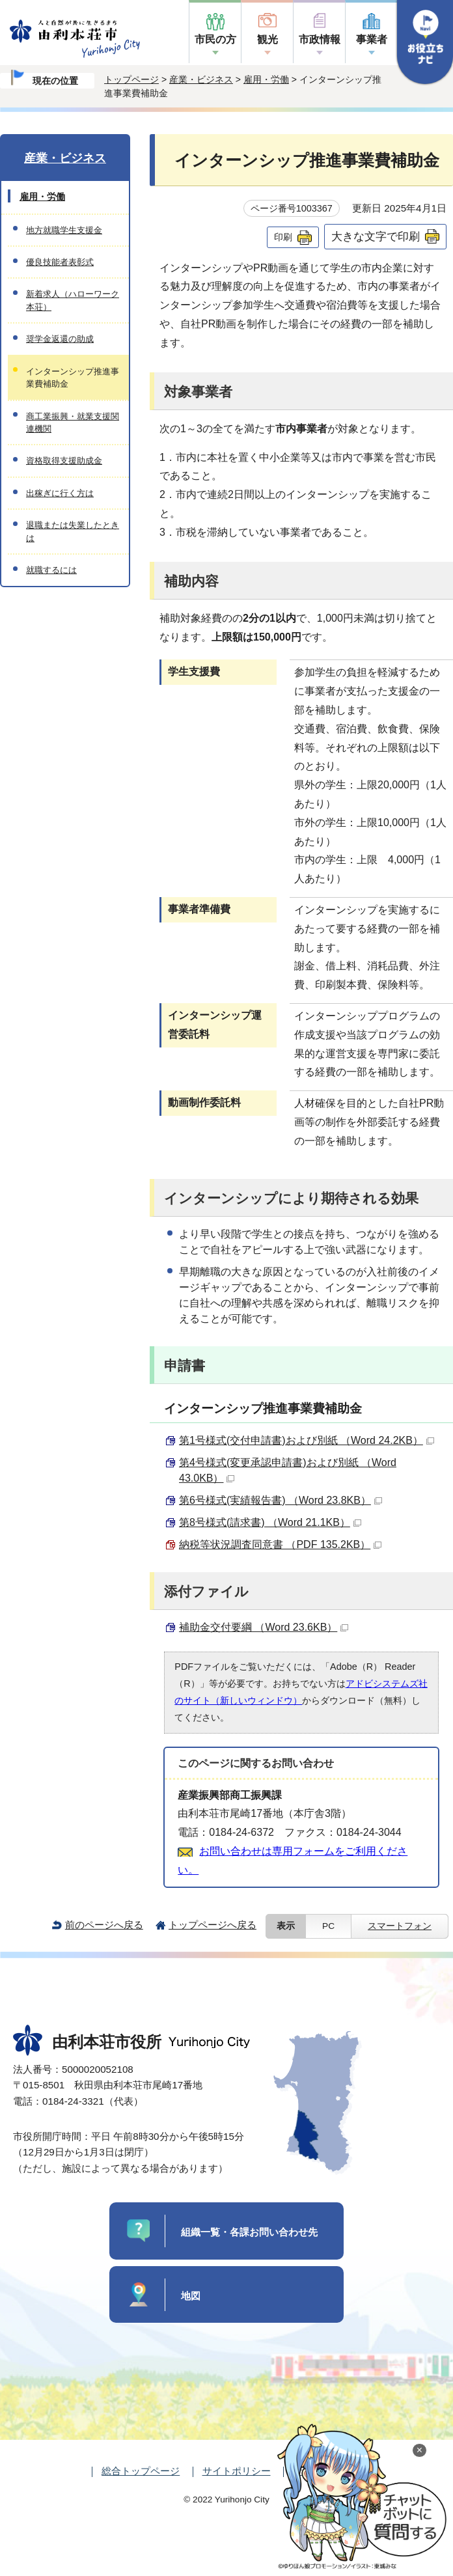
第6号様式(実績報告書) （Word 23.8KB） (280, 1500)
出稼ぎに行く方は (60, 493)
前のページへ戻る (104, 1924)
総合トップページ (141, 2470)
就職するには (51, 570)
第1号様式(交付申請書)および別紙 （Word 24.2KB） (306, 1440)
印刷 (283, 237)
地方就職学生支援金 (64, 230)
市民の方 (215, 39)
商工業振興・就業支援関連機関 (72, 422)
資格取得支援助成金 (64, 460)
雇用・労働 (266, 79)
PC (328, 1926)
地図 (190, 2295)
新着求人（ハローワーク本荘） (72, 300)
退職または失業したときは (72, 531)
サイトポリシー (236, 2470)
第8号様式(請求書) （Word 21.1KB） (270, 1522)
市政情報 (319, 39)
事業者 (371, 39)
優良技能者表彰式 (60, 262)
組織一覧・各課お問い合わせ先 (249, 2231)
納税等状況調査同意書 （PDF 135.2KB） (280, 1544)
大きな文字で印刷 (375, 236)
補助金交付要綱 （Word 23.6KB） (263, 1627)
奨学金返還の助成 (60, 339)
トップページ (131, 79)
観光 (267, 39)
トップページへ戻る (212, 1924)
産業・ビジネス (201, 79)
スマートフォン (400, 1926)
